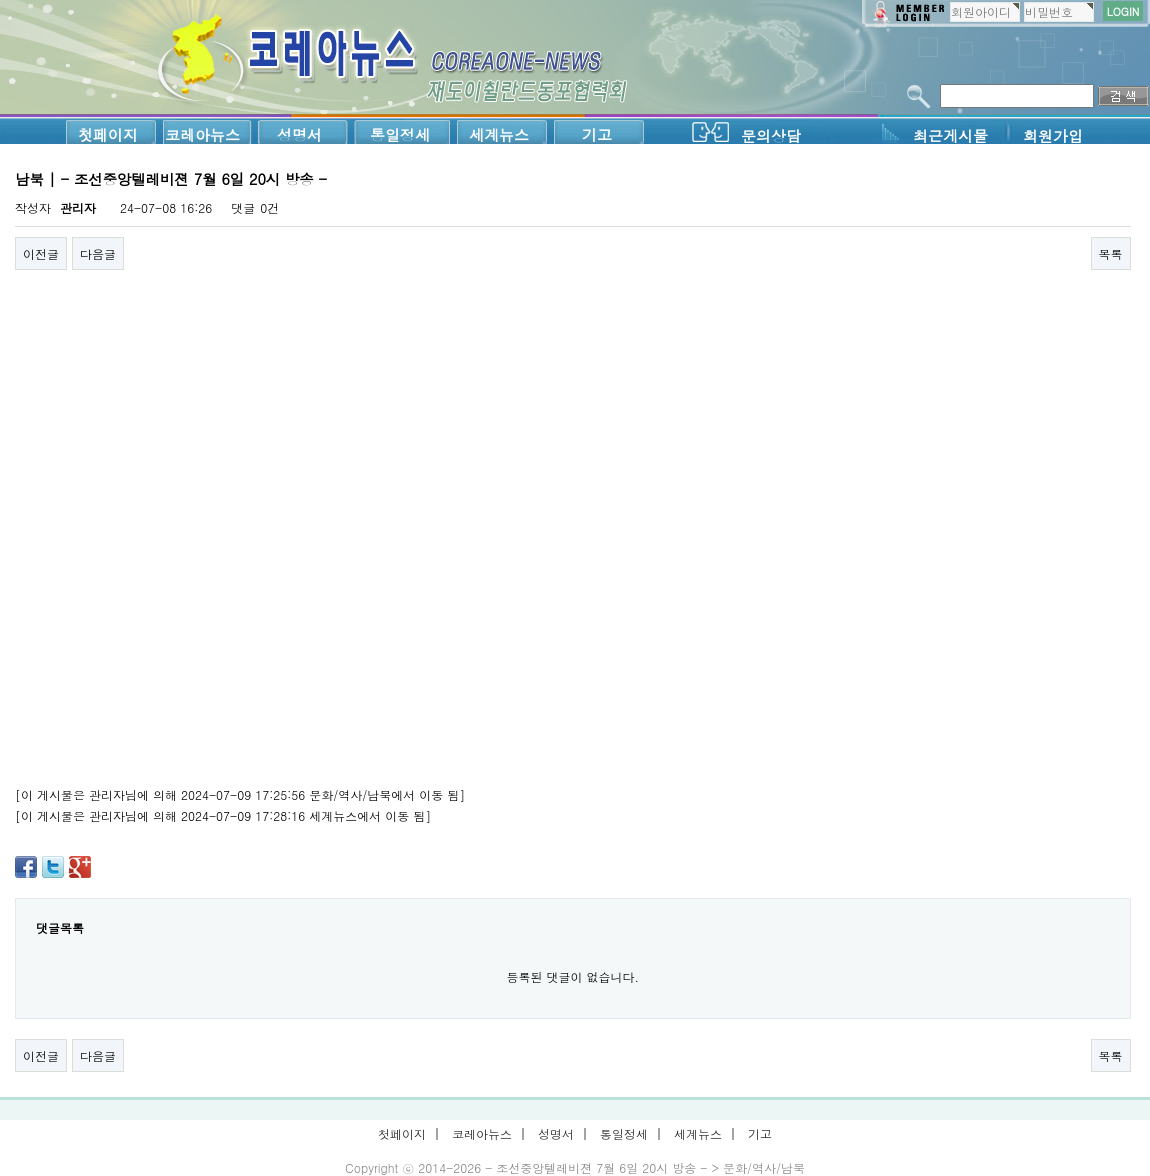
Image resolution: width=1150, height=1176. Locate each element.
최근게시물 (950, 135)
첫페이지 (108, 134)
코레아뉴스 (202, 134)
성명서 (299, 134)
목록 (1111, 253)
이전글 (41, 253)
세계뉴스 (499, 134)
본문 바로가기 (0, 0)
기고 (597, 134)
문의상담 (771, 135)
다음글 (98, 253)
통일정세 (400, 134)
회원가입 (1053, 135)
